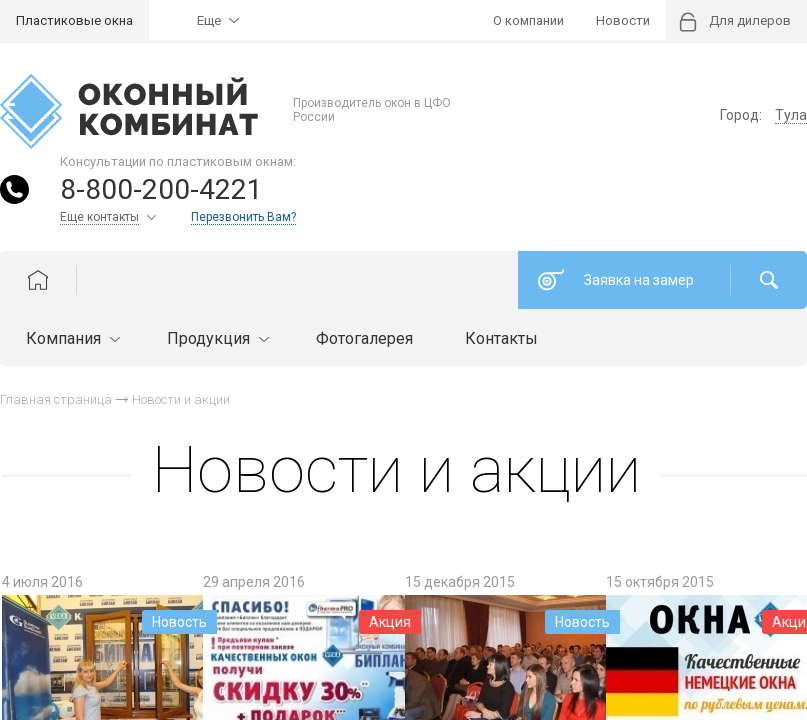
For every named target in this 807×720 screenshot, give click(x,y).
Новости (623, 20)
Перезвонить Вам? (243, 217)
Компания (70, 338)
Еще (209, 20)
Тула (791, 115)
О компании (528, 20)
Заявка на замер (639, 280)
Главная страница (56, 399)
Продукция (215, 338)
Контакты (501, 338)
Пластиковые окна (74, 20)
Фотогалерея (364, 338)
